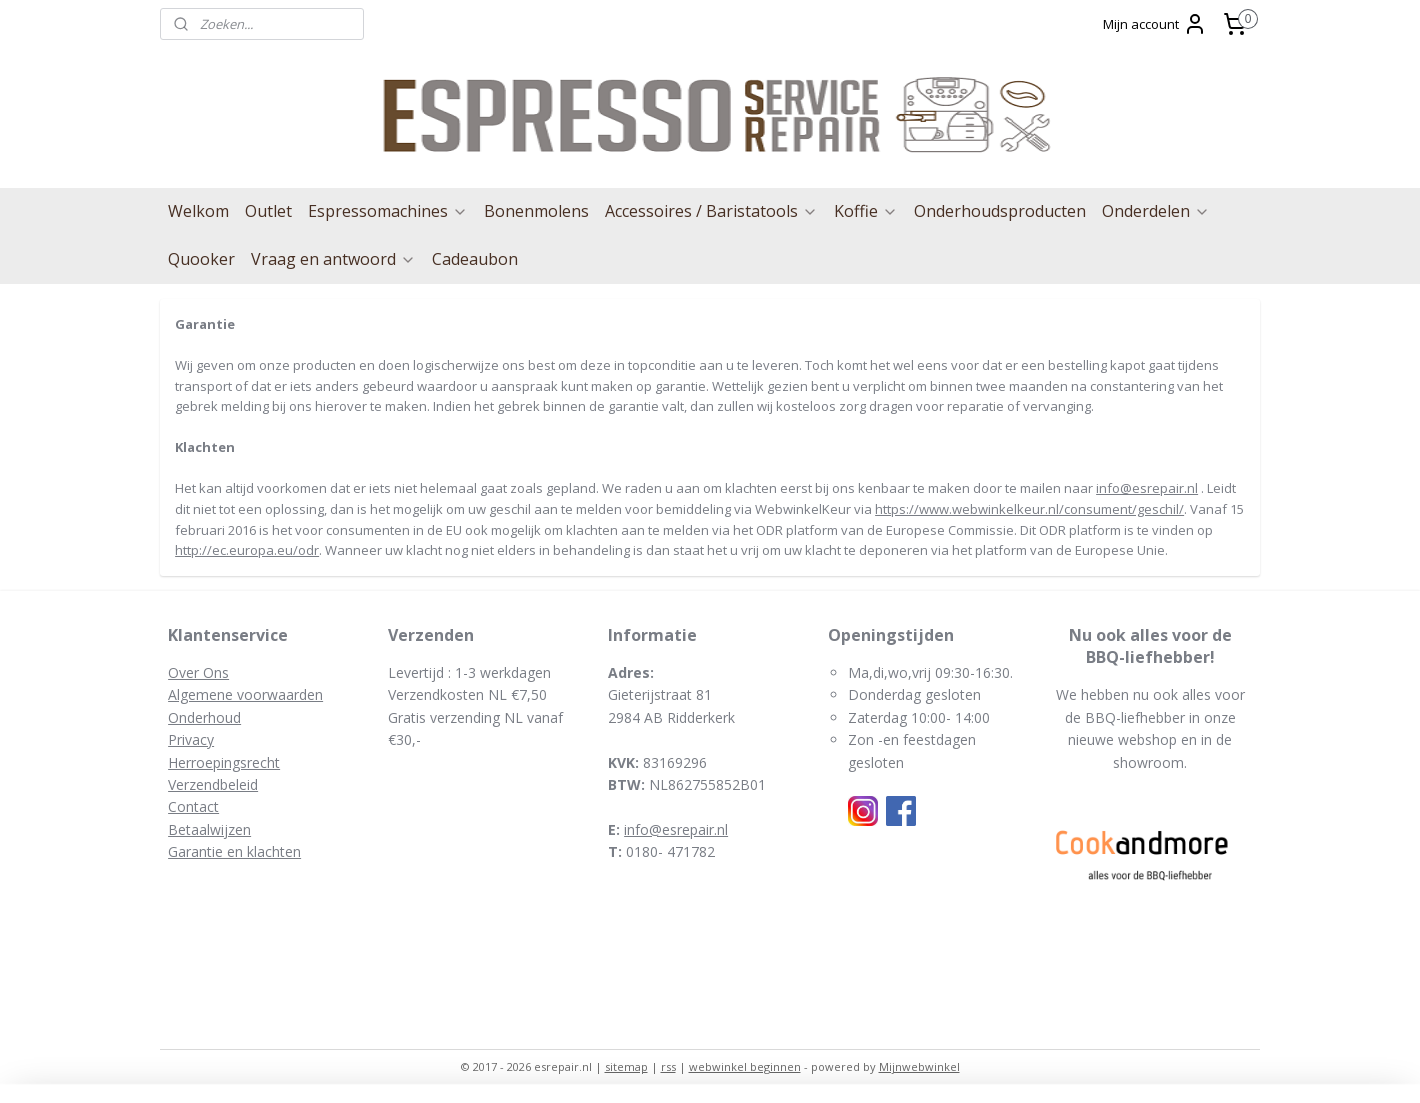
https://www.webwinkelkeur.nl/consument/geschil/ (1029, 509)
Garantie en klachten (234, 851)
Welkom (198, 211)
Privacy (191, 739)
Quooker (201, 259)
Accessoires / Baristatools (711, 211)
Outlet (268, 211)
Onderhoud (204, 717)
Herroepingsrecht (224, 762)
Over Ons (198, 672)
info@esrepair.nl (1147, 488)
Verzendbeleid (213, 784)
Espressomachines (388, 211)
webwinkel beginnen (745, 1066)
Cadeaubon (475, 259)
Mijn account (1155, 24)
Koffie (866, 211)
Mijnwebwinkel (919, 1066)
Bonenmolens (536, 211)
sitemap (626, 1066)
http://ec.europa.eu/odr (247, 550)
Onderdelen (1156, 211)
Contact (193, 806)
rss (668, 1066)
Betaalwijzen (209, 829)
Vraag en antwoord (333, 259)
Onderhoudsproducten (1000, 211)
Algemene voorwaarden (245, 694)
